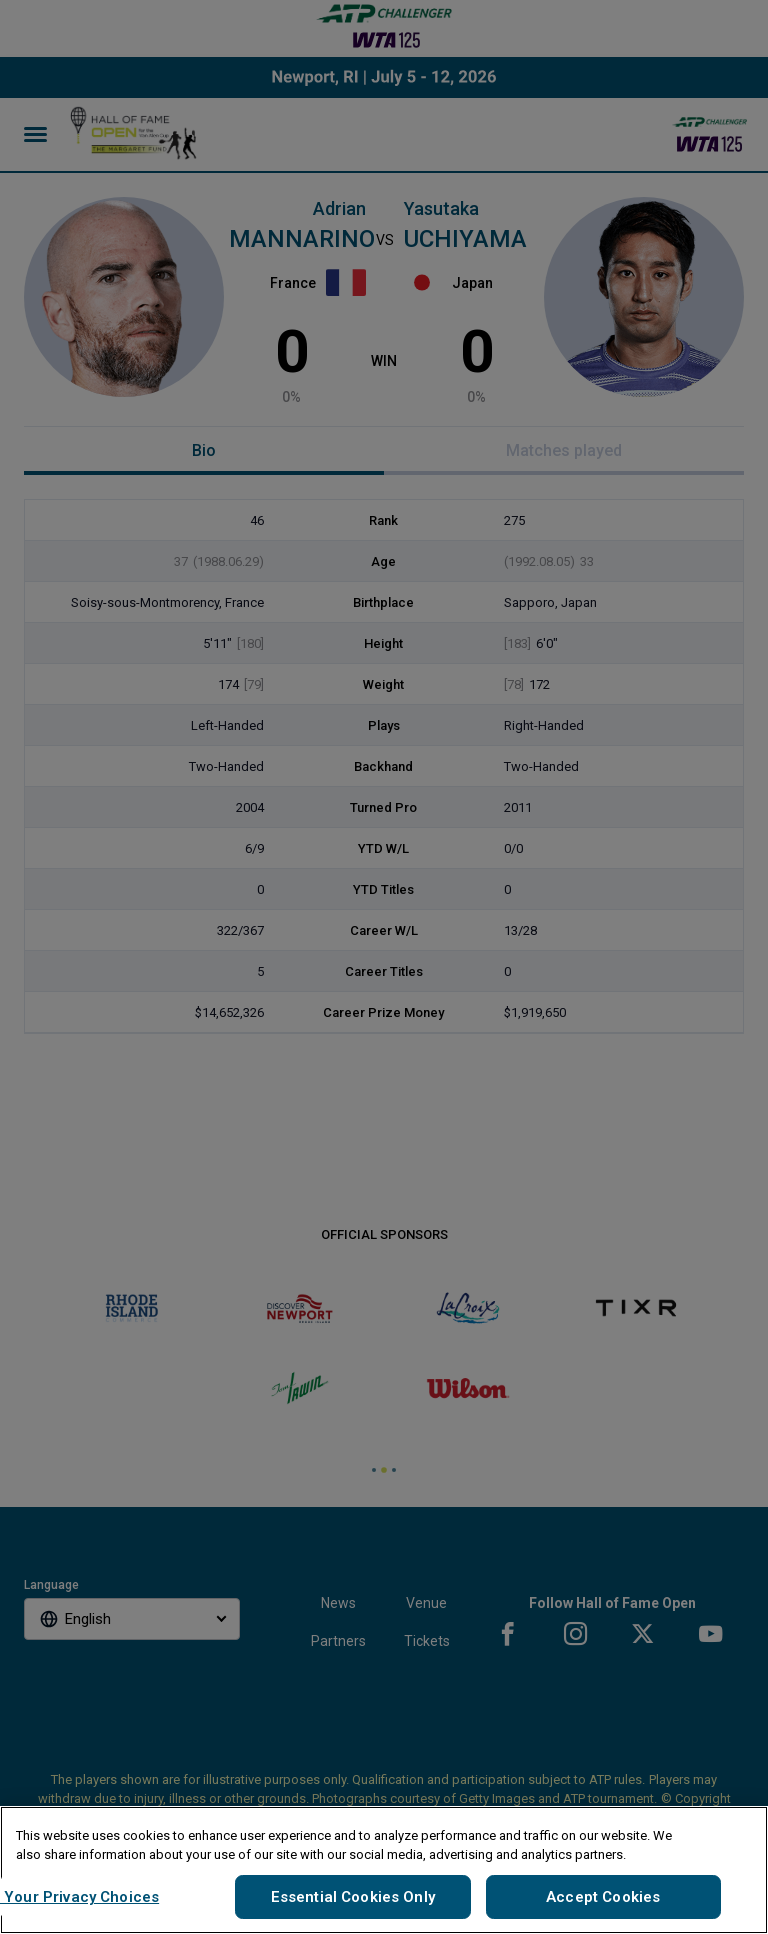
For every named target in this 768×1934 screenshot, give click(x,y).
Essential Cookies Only (353, 1897)
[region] (384, 1870)
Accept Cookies (603, 1897)
